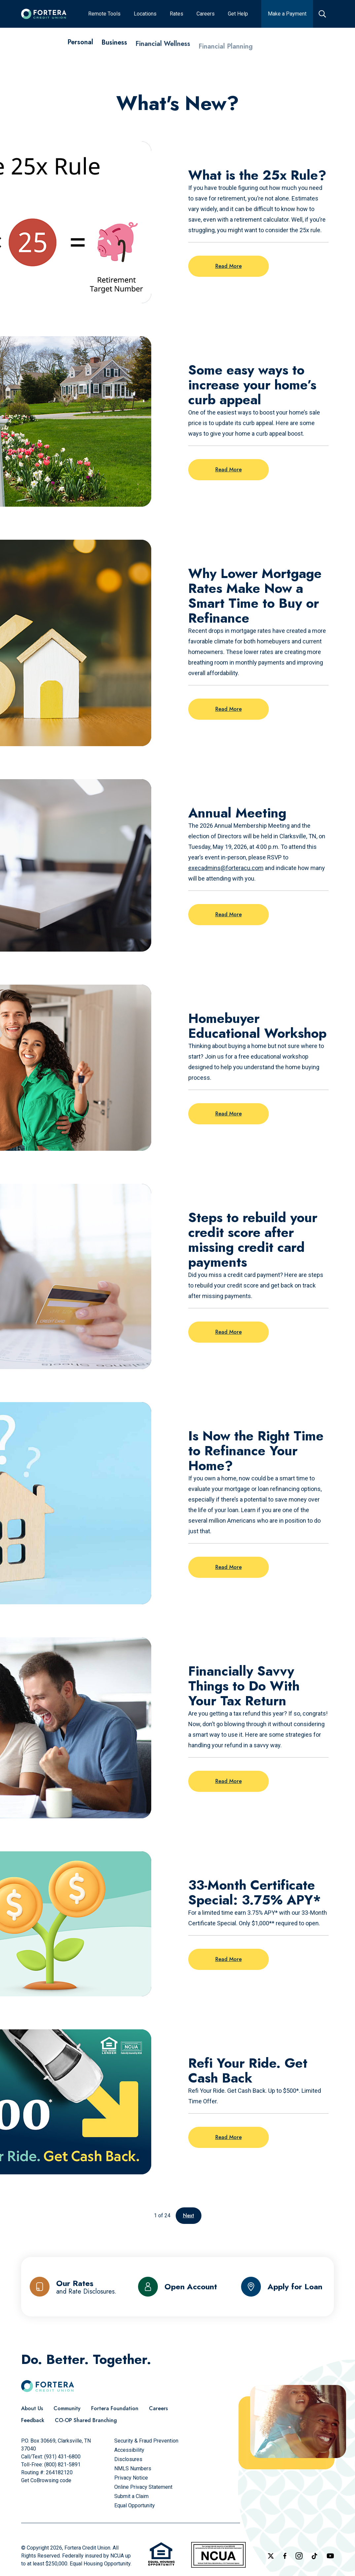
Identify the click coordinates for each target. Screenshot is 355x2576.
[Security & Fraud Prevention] (146, 2441)
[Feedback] (32, 2420)
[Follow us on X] (270, 2556)
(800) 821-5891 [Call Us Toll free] (62, 2464)
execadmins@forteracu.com (226, 867)
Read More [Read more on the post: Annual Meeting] (228, 914)
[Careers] (205, 14)
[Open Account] (177, 2287)
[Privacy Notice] (131, 2478)
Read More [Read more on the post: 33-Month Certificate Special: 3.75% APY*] (228, 1959)
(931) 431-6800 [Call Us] (62, 2456)
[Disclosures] (128, 2459)
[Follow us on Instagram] (299, 2556)
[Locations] (145, 14)
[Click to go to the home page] (43, 13)
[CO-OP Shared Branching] (86, 2420)
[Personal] (80, 49)
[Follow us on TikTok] (314, 2556)
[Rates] (176, 14)
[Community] (67, 2408)
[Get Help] (238, 14)
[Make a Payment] (287, 14)
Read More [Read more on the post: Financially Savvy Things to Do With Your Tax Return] (228, 1781)
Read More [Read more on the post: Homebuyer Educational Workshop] (228, 1113)
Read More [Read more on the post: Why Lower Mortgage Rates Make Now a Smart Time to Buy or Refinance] (228, 709)
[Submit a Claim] (131, 2496)
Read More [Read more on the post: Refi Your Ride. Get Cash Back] (228, 2137)
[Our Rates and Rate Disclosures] (73, 2287)
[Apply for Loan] (282, 2287)
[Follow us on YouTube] (330, 2556)
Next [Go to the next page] (188, 2215)
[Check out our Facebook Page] (284, 2556)
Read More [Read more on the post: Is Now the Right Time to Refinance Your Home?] (228, 1567)
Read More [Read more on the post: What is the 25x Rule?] (228, 266)
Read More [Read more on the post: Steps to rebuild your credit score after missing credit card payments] (228, 1332)
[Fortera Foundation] (114, 2408)
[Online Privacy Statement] (143, 2487)
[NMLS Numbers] (132, 2468)
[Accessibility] (129, 2450)
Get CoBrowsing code (46, 2480)
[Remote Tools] (104, 14)
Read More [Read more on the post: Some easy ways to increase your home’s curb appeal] (228, 469)
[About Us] (32, 2408)
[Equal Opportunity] (134, 2505)
